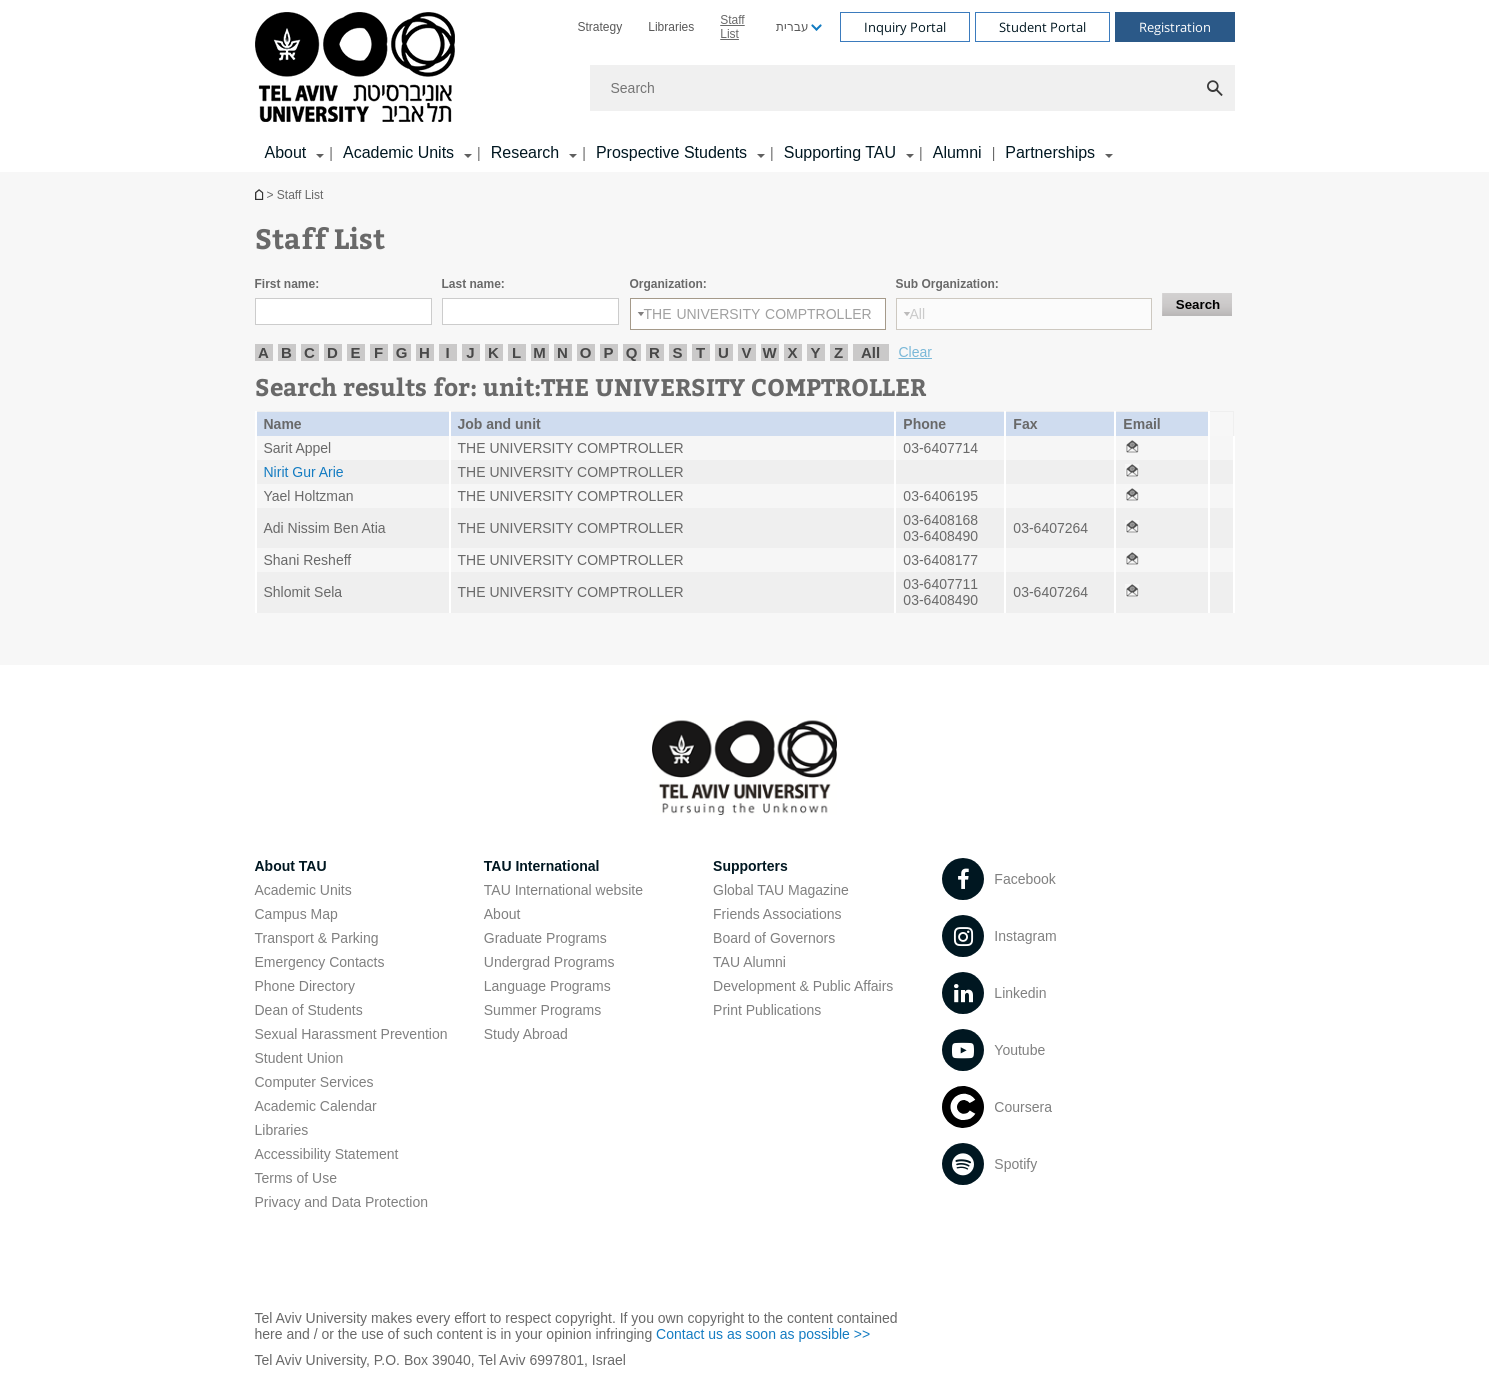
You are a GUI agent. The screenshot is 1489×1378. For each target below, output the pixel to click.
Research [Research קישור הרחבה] (525, 152)
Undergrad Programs (549, 962)
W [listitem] (769, 352)
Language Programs (547, 986)
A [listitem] (263, 352)
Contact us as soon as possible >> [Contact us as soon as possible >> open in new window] (763, 1334)
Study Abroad (526, 1034)
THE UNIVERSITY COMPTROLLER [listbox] (758, 314)
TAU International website (563, 890)
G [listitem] (402, 352)
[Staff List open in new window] (1132, 448)
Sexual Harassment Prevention (351, 1034)
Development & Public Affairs (803, 986)
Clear (915, 352)
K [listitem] (493, 352)
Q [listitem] (632, 352)
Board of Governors (774, 938)
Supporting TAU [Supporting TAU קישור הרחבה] (840, 152)
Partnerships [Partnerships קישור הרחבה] (1050, 152)
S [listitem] (677, 352)
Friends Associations (777, 914)
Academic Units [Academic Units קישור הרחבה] (398, 152)
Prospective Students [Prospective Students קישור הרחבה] (671, 152)
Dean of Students (309, 1010)
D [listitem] (332, 352)
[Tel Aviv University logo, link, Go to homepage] (358, 68)
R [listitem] (654, 352)
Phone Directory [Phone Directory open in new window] (305, 986)
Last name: (473, 284)
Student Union (299, 1058)
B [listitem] (286, 352)
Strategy (600, 27)
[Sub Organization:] (1024, 314)
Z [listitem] (838, 352)
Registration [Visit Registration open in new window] (1175, 27)
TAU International (542, 866)
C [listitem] (309, 352)
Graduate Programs (545, 938)
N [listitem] (562, 352)
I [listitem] (447, 352)
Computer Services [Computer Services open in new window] (314, 1082)
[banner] (745, 86)
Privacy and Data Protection (342, 1202)
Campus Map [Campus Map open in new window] (296, 914)
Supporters (750, 866)
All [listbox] (918, 314)
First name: (287, 284)
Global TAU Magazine (781, 890)
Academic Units (303, 890)
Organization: (668, 284)
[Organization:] (758, 314)
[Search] (912, 88)
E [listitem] (355, 352)
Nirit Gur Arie (304, 472)
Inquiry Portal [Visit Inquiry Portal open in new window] (905, 27)
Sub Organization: (947, 284)
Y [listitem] (815, 352)
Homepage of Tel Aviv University (261, 194)
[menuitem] (600, 27)
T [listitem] (700, 352)
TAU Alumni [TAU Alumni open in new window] (749, 962)
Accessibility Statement (327, 1154)
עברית (792, 27)
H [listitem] (424, 352)
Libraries (671, 27)
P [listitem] (608, 352)
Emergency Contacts (320, 962)
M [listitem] (539, 352)
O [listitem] (586, 352)
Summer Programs (542, 1010)
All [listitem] (870, 352)
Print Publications (767, 1010)
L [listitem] (516, 352)
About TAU (291, 866)
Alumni (957, 152)
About (502, 914)
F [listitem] (378, 352)
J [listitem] (470, 352)
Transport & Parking (317, 938)
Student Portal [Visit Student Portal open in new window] (1042, 27)
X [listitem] (792, 352)
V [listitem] (746, 352)
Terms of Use (296, 1178)
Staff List (732, 27)
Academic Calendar (316, 1106)
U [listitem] (723, 352)
